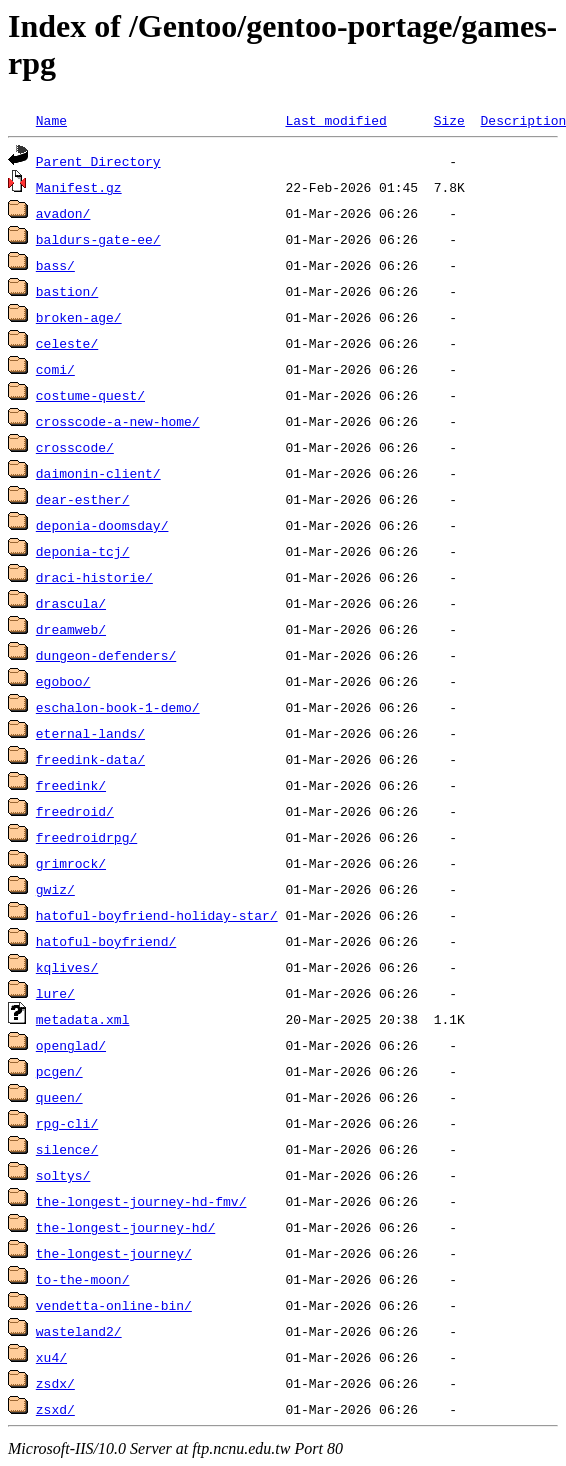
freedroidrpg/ (86, 837)
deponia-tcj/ (83, 551)
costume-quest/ (90, 395)
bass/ (55, 265)
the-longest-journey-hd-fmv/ (141, 1201)
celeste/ (67, 343)
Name (51, 120)
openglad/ (71, 1045)
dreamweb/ (71, 629)
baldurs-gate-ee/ (98, 239)
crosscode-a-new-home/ (118, 421)
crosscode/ (75, 447)
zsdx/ (55, 1383)
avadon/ (63, 213)
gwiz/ (55, 889)
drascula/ (71, 603)
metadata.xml (83, 1019)
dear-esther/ (83, 499)
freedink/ (71, 785)
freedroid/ (75, 811)
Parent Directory (98, 161)
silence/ (67, 1149)
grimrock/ (71, 863)
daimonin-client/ (98, 473)
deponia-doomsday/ (102, 525)
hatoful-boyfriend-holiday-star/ (157, 915)
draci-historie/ (94, 577)
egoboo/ (63, 681)
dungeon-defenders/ (106, 655)
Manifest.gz (79, 187)
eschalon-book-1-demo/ (118, 707)
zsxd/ (55, 1409)
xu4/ (51, 1357)
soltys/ (63, 1175)
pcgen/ (59, 1071)
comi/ (55, 369)
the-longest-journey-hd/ (125, 1227)
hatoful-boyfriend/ (106, 941)
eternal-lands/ (90, 733)
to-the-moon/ (83, 1279)
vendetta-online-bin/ (114, 1305)
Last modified (335, 120)
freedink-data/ (90, 759)
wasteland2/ (79, 1331)
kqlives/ (67, 967)
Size (449, 120)
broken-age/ (79, 317)
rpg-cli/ (67, 1123)
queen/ (59, 1097)
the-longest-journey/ (114, 1253)
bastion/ (67, 291)
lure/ (55, 993)
